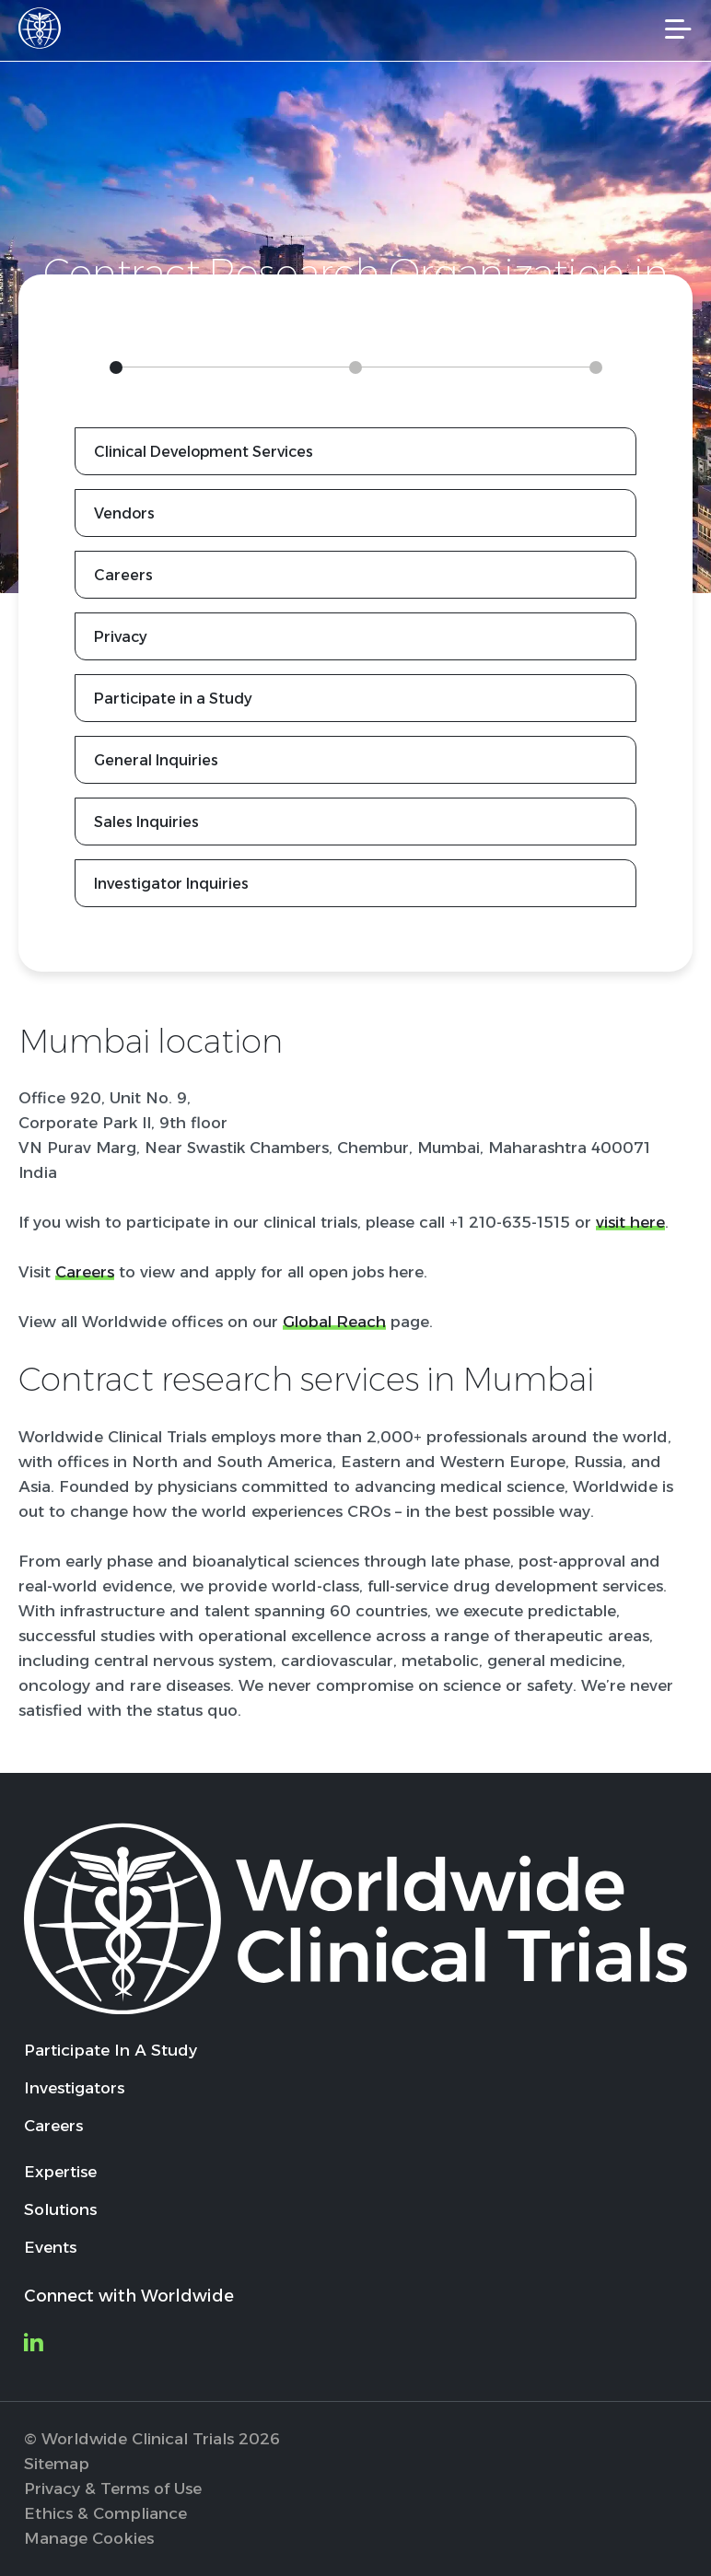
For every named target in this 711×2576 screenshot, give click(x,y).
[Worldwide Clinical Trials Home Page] (45, 28)
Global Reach (334, 1321)
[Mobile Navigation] (678, 29)
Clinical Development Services (203, 451)
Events (50, 2247)
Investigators (74, 2088)
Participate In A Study (110, 2050)
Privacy (120, 637)
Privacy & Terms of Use (113, 2488)
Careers (123, 575)
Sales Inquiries (146, 822)
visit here (630, 1222)
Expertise (60, 2171)
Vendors (124, 513)
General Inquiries (156, 760)
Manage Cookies (89, 2538)
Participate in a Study (173, 698)
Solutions (60, 2209)
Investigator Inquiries (171, 883)
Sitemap (56, 2463)
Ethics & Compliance (105, 2513)
